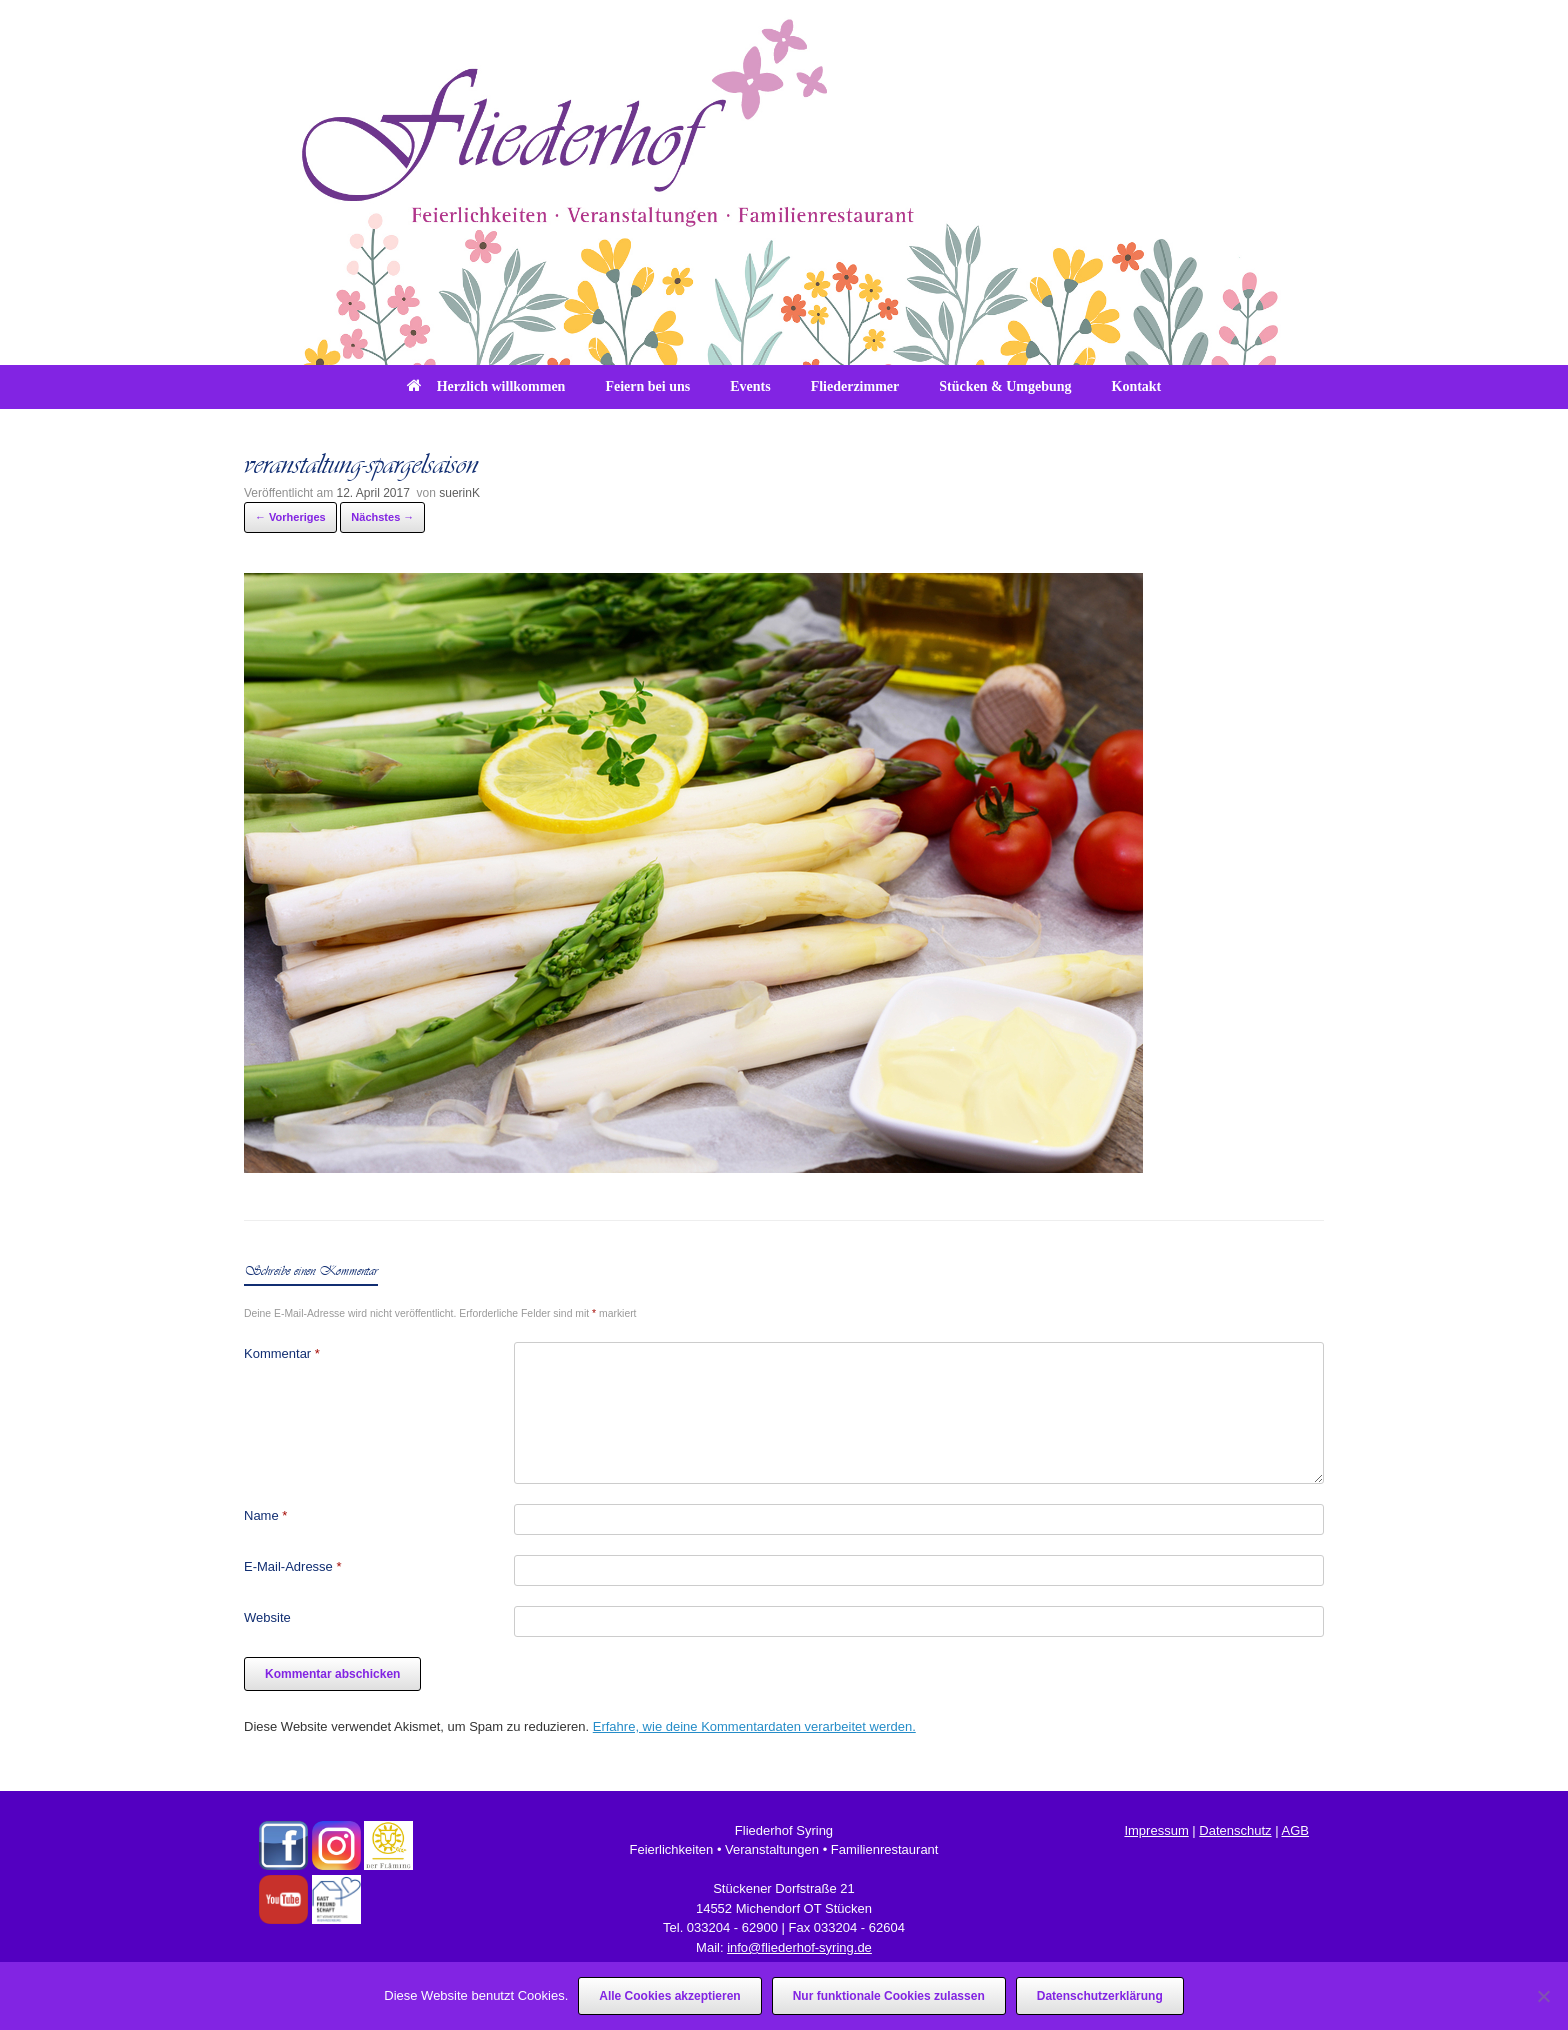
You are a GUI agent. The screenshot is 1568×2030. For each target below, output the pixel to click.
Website (267, 1617)
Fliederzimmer (855, 386)
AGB (1294, 1830)
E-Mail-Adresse (293, 1566)
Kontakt (1137, 386)
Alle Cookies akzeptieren (669, 1996)
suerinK (459, 493)
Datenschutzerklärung (1100, 1996)
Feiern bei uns (647, 386)
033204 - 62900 (732, 1927)
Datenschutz (1235, 1830)
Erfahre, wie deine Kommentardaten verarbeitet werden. (754, 1726)
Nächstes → (382, 517)
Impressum (1156, 1830)
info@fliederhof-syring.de (799, 1947)
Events (750, 386)
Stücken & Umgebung (1005, 386)
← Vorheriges (290, 517)
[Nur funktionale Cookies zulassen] (1543, 1996)
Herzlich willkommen (486, 386)
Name (265, 1515)
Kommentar (282, 1353)
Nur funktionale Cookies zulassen (889, 1996)
